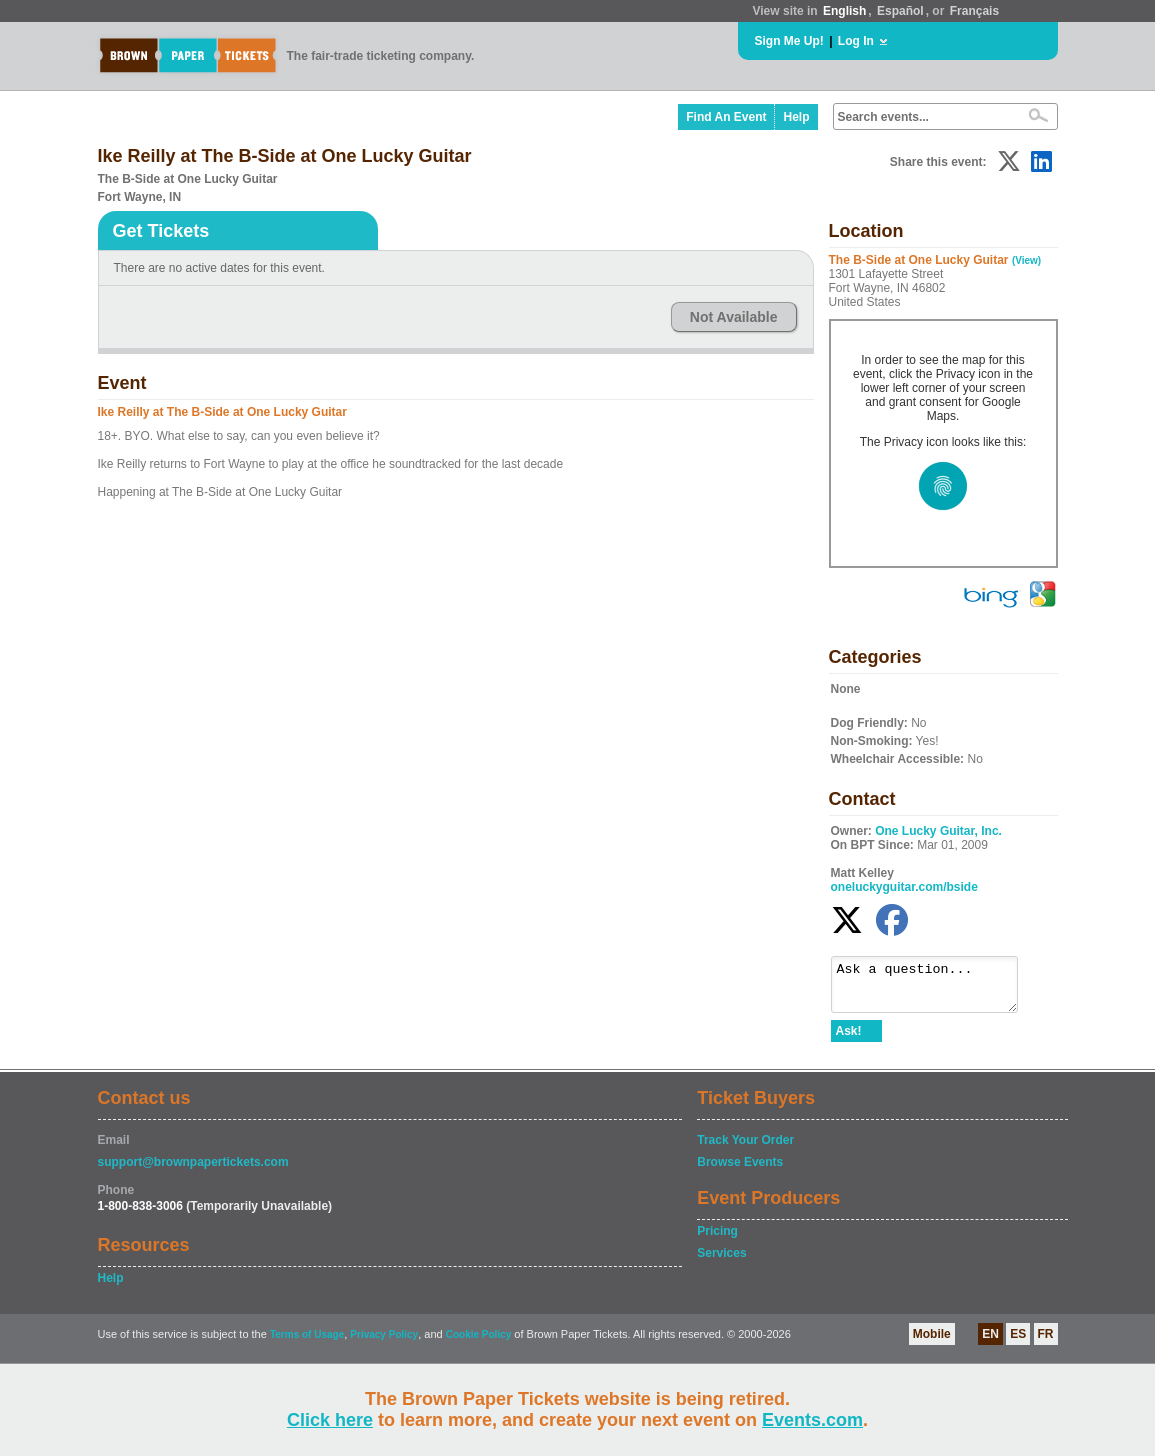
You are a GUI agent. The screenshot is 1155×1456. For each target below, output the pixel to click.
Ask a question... (934, 989)
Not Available (734, 317)
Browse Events (740, 1171)
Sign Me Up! (789, 41)
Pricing (717, 1240)
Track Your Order (745, 1149)
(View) (1026, 260)
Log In (856, 41)
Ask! (849, 1040)
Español (900, 11)
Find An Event (726, 117)
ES (1018, 1343)
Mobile (932, 1343)
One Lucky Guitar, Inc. (938, 831)
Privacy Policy (384, 1343)
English (844, 11)
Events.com (812, 1420)
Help (796, 117)
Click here (330, 1420)
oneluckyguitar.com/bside (904, 887)
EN (990, 1343)
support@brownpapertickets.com (193, 1171)
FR (1046, 1343)
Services (721, 1262)
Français (974, 11)
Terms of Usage (307, 1343)
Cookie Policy (479, 1343)
